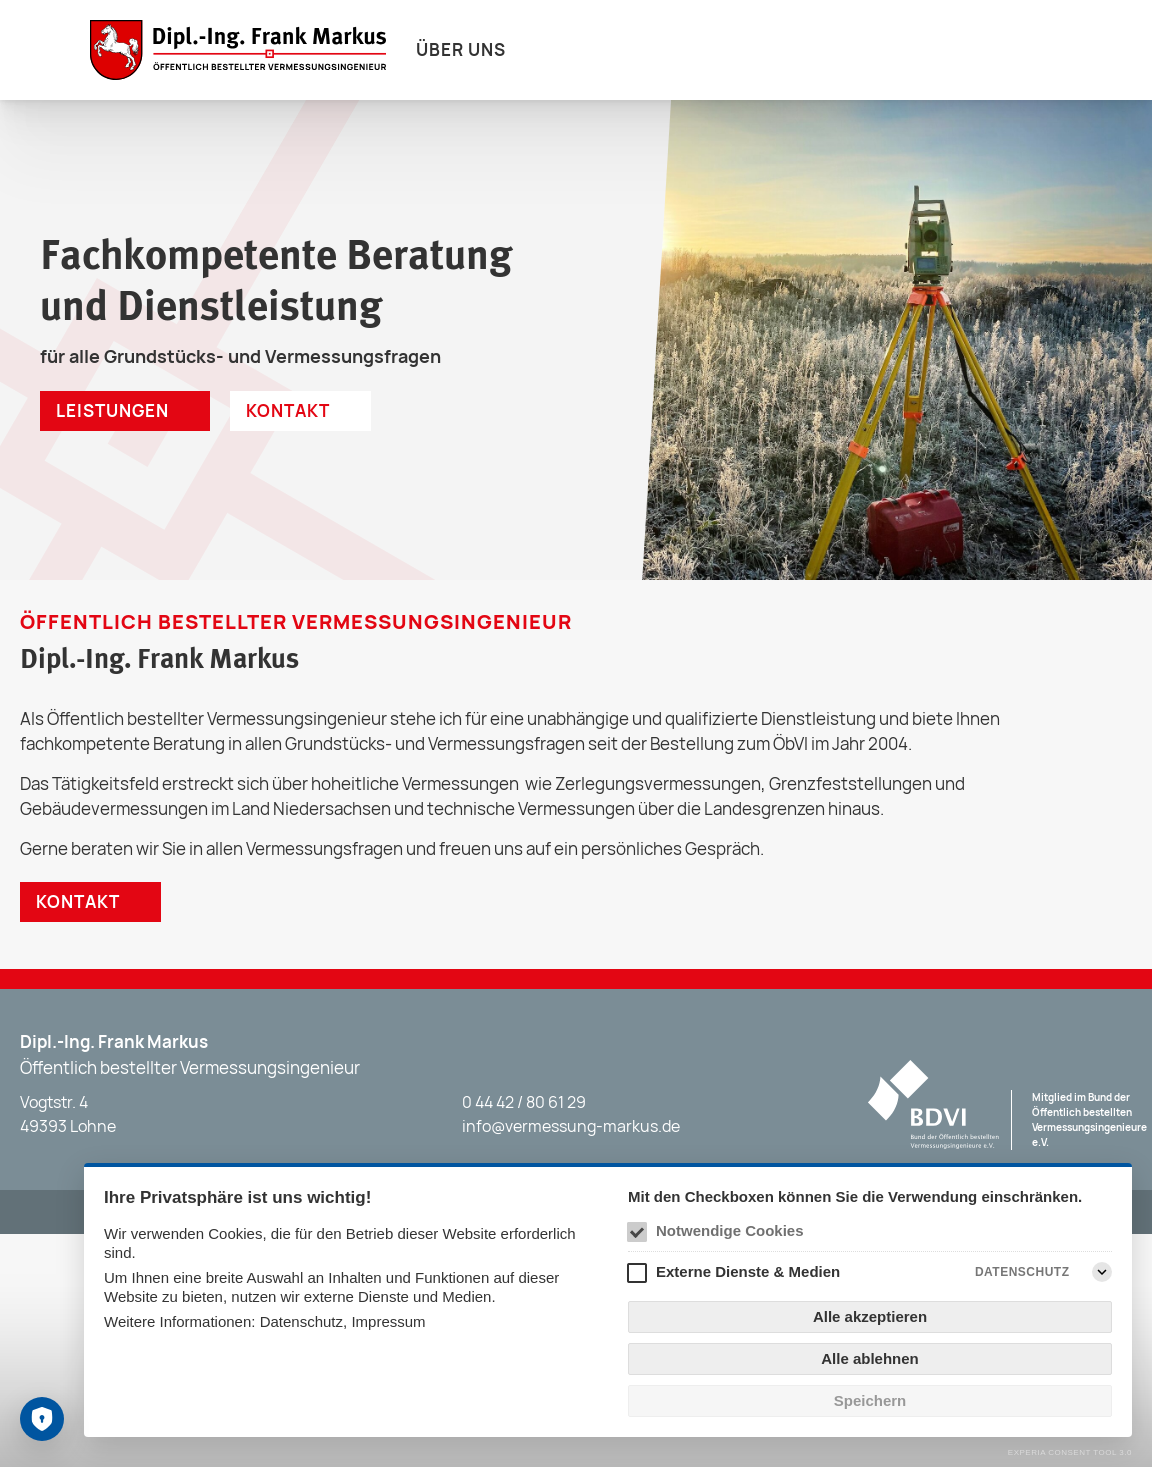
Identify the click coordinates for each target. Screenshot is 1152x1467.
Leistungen (112, 410)
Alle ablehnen (870, 1358)
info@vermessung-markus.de (571, 1126)
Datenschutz (301, 1321)
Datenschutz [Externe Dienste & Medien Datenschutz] (1022, 1272)
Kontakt (288, 410)
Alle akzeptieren (870, 1316)
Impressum (388, 1321)
